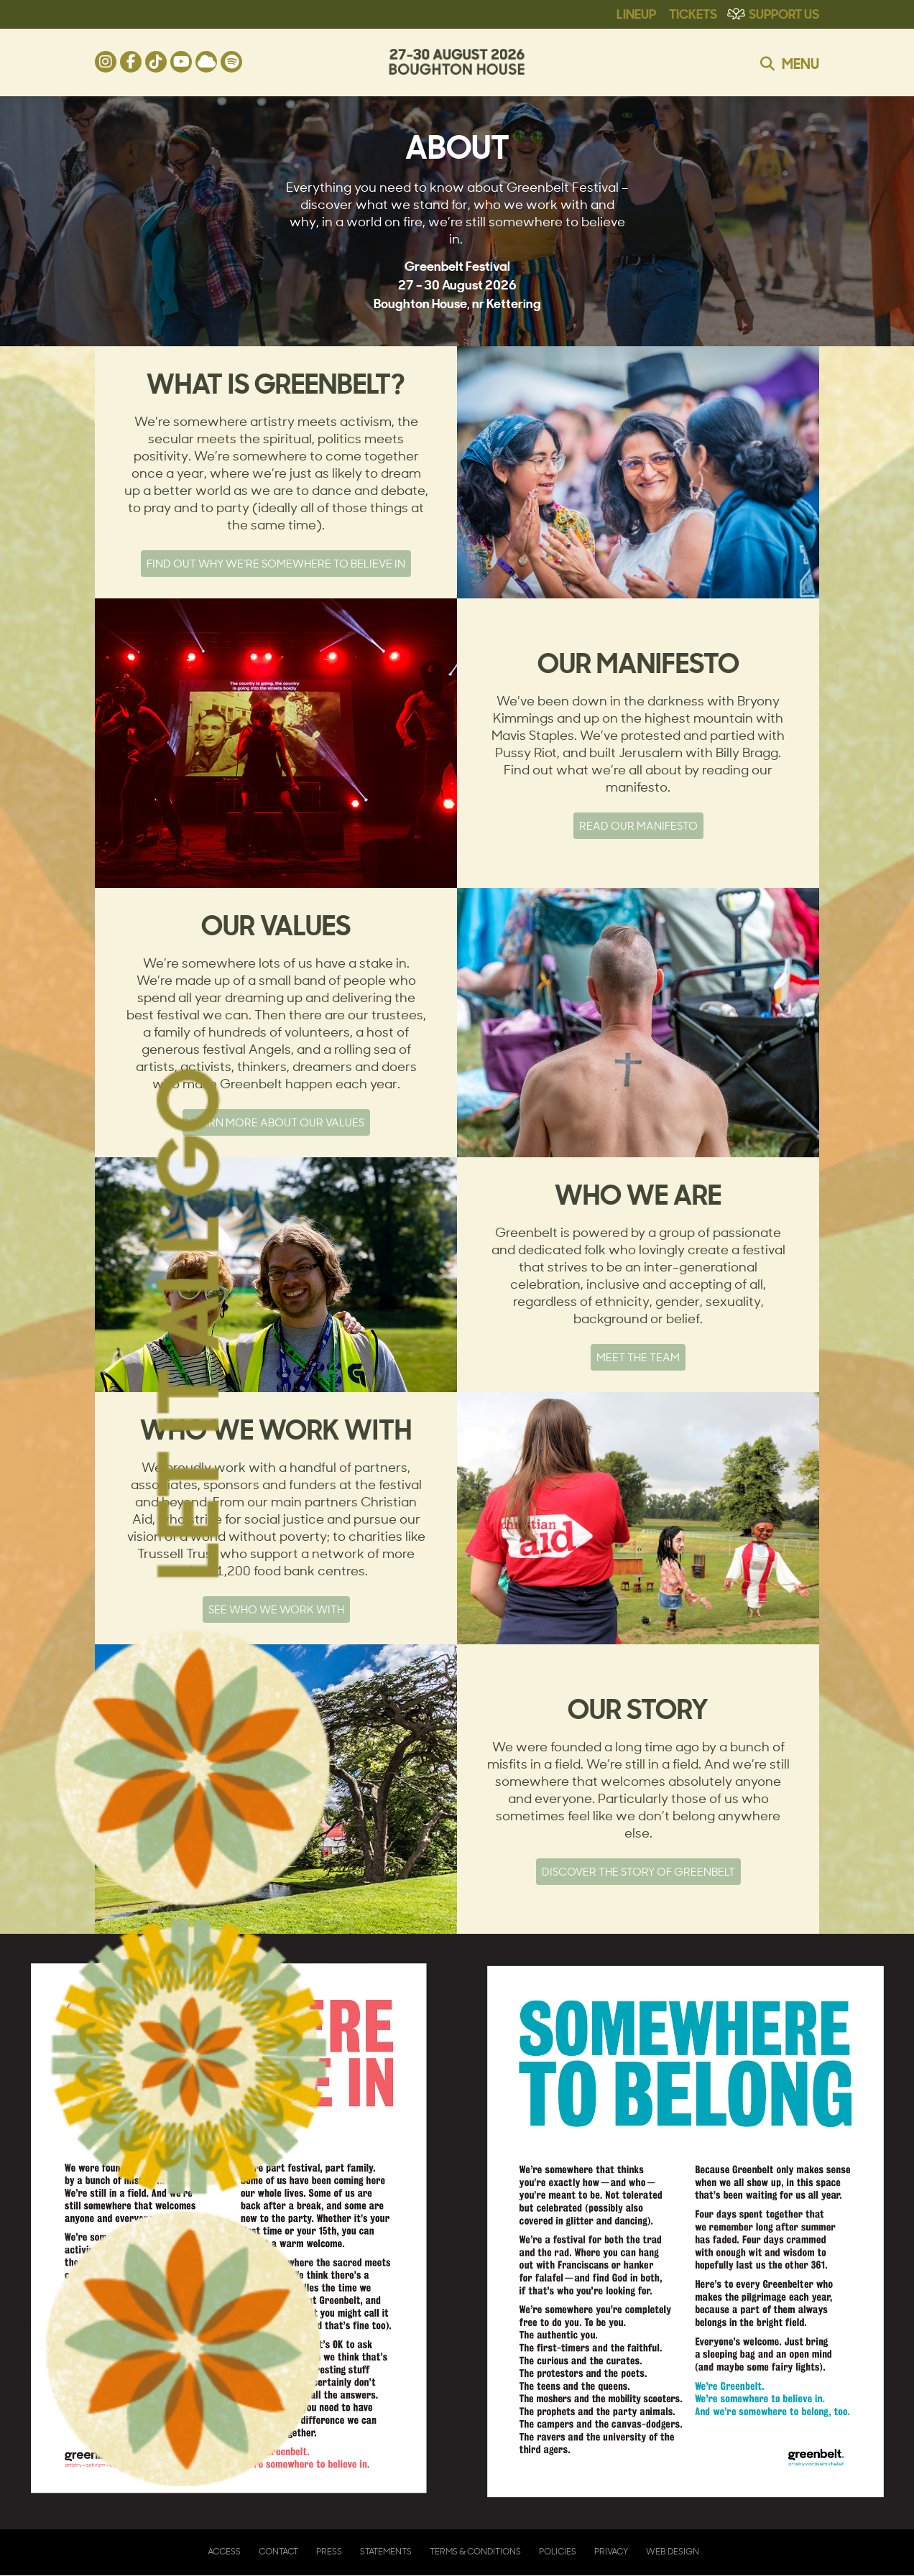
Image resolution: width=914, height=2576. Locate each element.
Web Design (672, 2551)
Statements (386, 2551)
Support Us (784, 13)
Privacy (611, 2551)
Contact (278, 2551)
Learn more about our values (276, 1122)
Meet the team (638, 1357)
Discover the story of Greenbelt (638, 1871)
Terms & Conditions (475, 2551)
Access (224, 2551)
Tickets (693, 13)
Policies (557, 2551)
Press (329, 2551)
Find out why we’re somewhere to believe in (276, 563)
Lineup (636, 13)
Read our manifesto (638, 825)
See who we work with (276, 1609)
